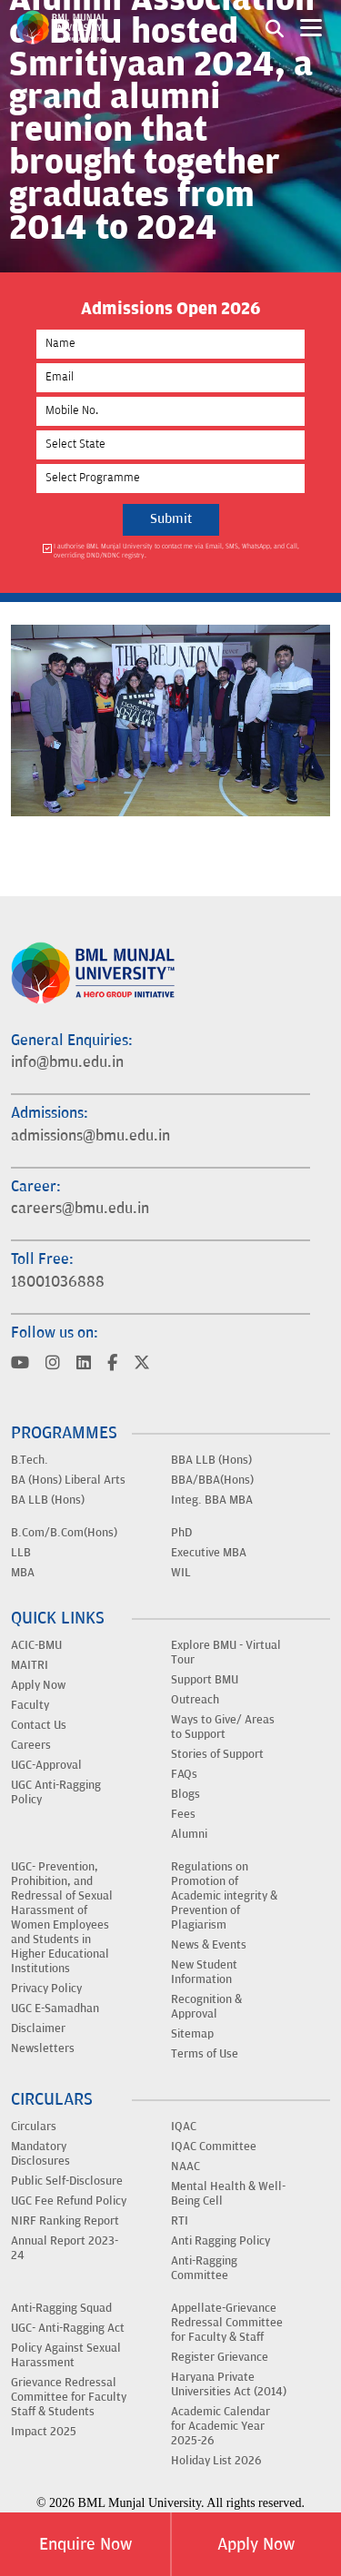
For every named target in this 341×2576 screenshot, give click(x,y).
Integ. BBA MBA (212, 1500)
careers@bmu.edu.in (80, 1208)
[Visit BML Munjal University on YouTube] (20, 1364)
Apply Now (256, 2544)
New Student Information (204, 1972)
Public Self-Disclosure (67, 2181)
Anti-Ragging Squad (61, 2308)
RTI (179, 2221)
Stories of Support (217, 1754)
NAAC (185, 2166)
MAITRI (29, 1665)
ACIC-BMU (36, 1645)
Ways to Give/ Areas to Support (223, 1727)
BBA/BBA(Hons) (212, 1480)
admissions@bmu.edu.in (90, 1136)
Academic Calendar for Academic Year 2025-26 (220, 2426)
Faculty (30, 1705)
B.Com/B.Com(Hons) (64, 1532)
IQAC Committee (213, 2146)
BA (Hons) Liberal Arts (68, 1480)
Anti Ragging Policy (220, 2241)
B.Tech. (29, 1460)
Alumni (189, 1834)
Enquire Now (85, 2544)
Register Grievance (219, 2357)
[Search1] (275, 27)
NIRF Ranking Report (65, 2221)
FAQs (184, 1774)
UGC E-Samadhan (55, 2008)
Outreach (195, 1700)
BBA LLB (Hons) (211, 1460)
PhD (181, 1532)
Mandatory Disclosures (40, 2153)
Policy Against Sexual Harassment (66, 2355)
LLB (21, 1552)
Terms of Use (204, 2054)
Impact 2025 (43, 2431)
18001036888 (58, 1282)
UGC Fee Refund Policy (68, 2201)
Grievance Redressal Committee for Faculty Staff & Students (68, 2397)
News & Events (208, 1945)
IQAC (183, 2126)
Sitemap (192, 2034)
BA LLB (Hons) (48, 1500)
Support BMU (204, 1680)
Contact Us (38, 1725)
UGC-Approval (46, 1765)
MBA (23, 1572)
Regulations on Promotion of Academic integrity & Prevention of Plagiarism (224, 1896)
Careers (31, 1745)
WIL (181, 1572)
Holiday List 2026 (216, 2460)
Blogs (185, 1794)
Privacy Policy (46, 1988)
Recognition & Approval (206, 2006)
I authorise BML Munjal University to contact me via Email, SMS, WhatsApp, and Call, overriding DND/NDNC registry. (176, 550)
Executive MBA (208, 1552)
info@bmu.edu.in (67, 1062)
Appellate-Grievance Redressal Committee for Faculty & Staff (227, 2322)
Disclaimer (38, 2028)
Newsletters (43, 2048)
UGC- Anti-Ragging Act (68, 2328)
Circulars (33, 2126)
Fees (183, 1814)
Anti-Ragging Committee (204, 2268)
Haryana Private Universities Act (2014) (228, 2384)
